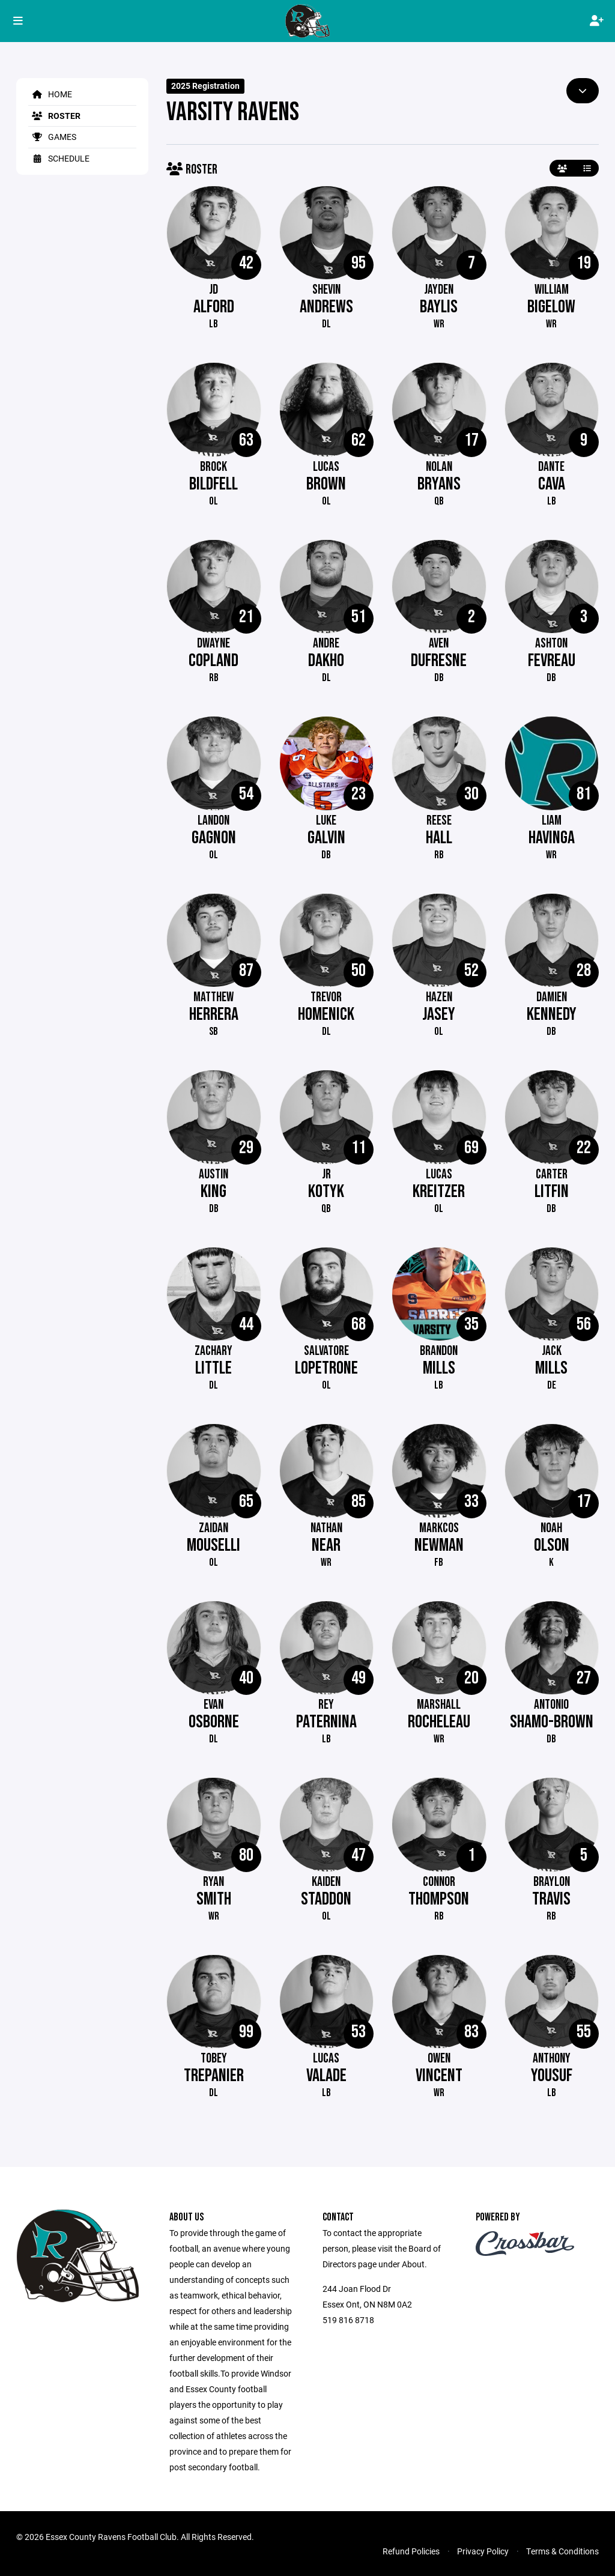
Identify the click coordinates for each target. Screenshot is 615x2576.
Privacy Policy (483, 2551)
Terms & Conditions (562, 2551)
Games (52, 136)
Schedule (58, 158)
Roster (54, 115)
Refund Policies (411, 2551)
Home (50, 94)
